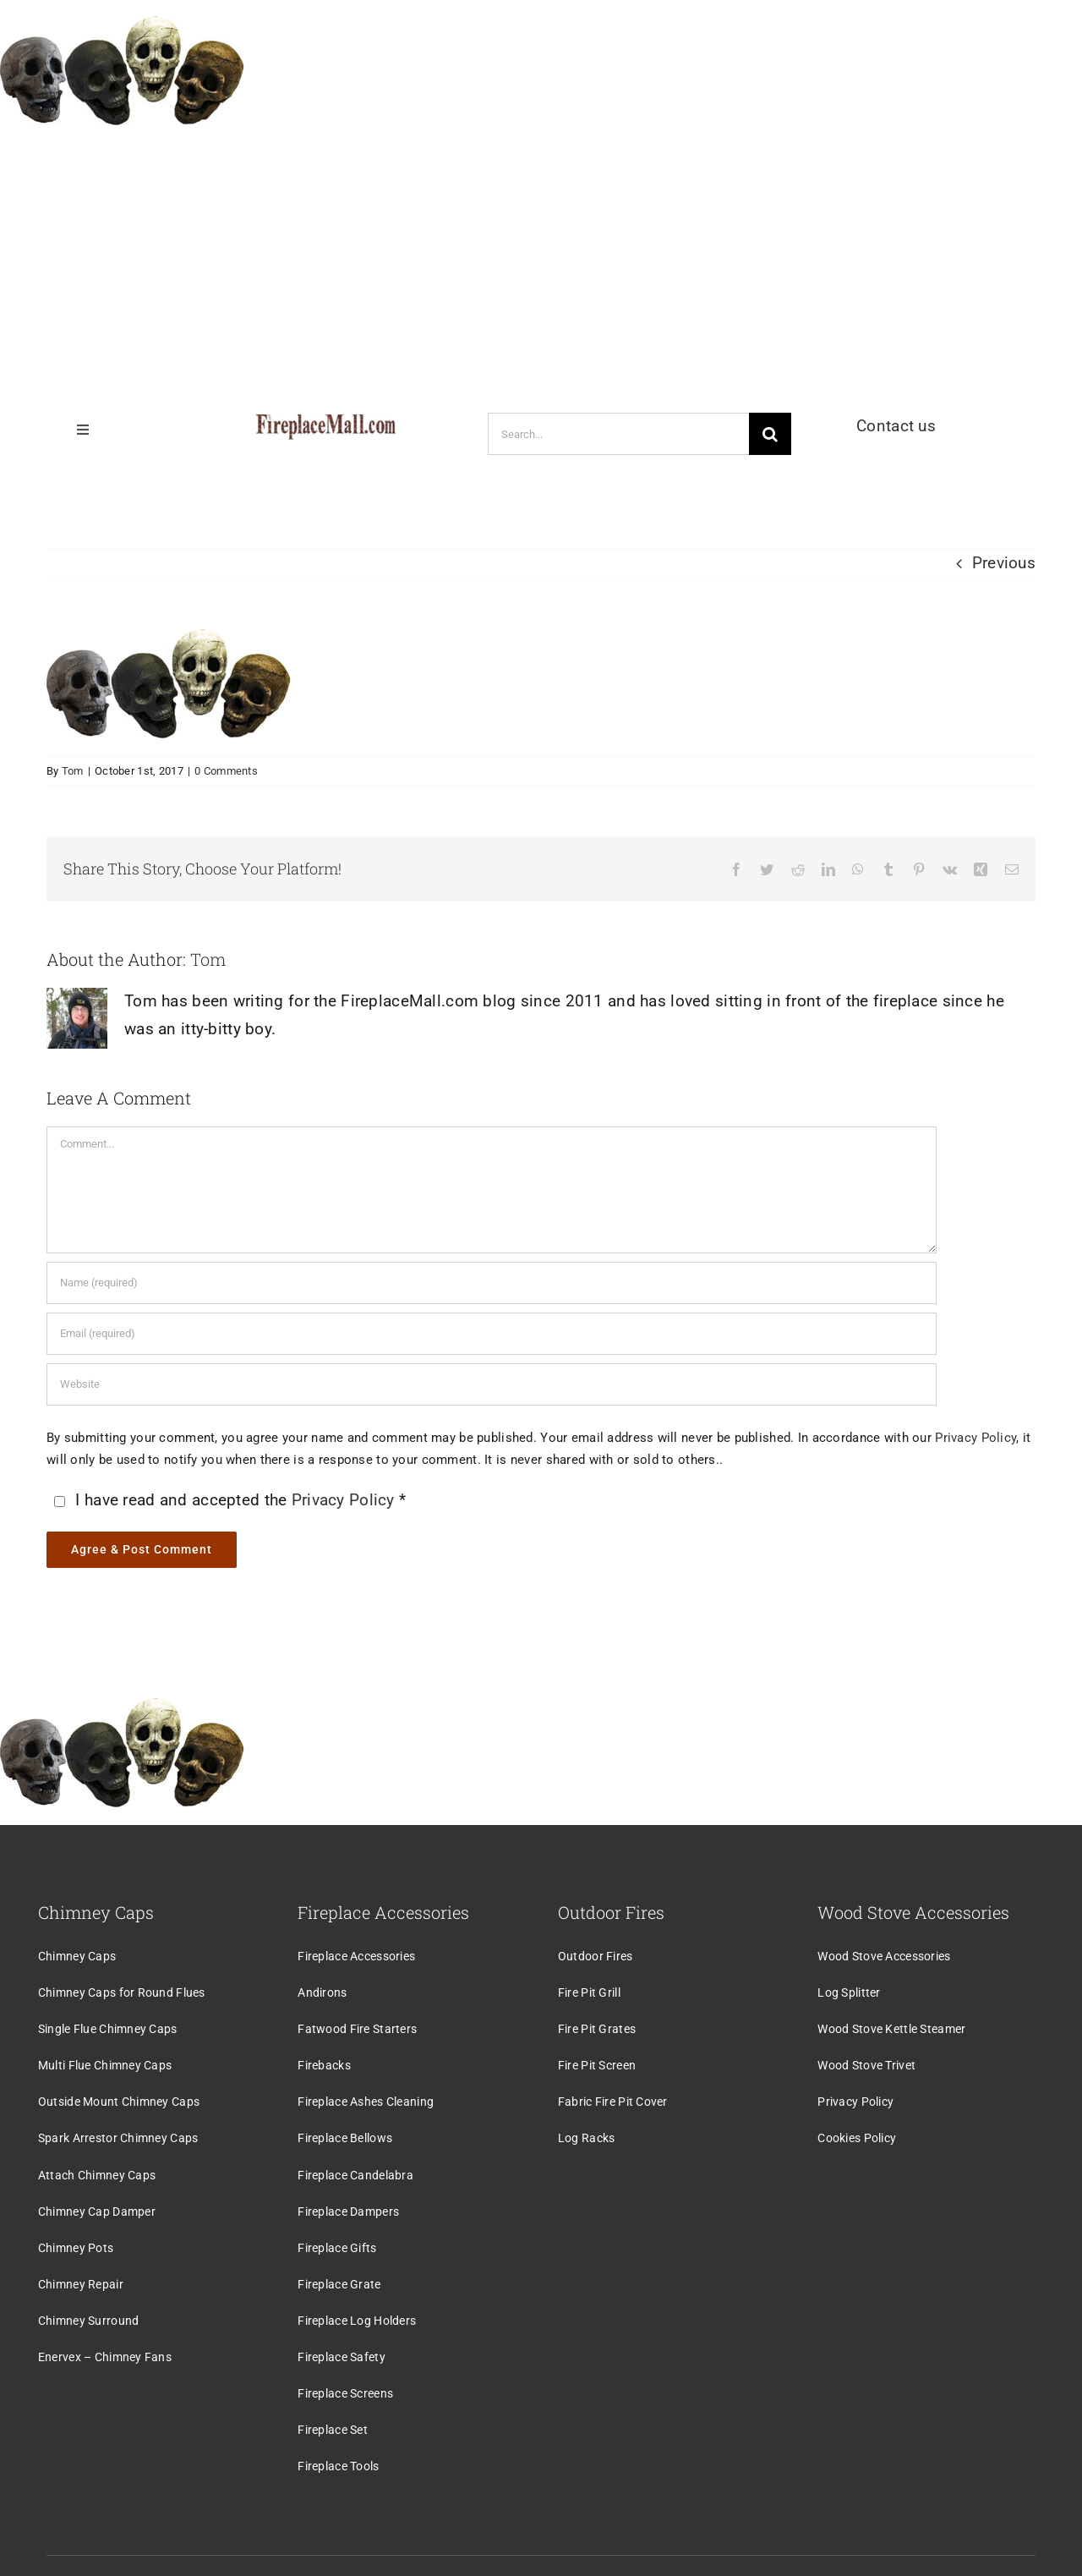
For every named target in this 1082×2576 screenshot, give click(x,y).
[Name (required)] (491, 1283)
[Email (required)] (491, 1334)
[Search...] (618, 434)
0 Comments (226, 771)
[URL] (491, 1384)
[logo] (326, 422)
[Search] (770, 434)
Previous (1004, 563)
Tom (73, 771)
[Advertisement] (541, 261)
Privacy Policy (975, 1437)
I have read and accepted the (228, 1500)
